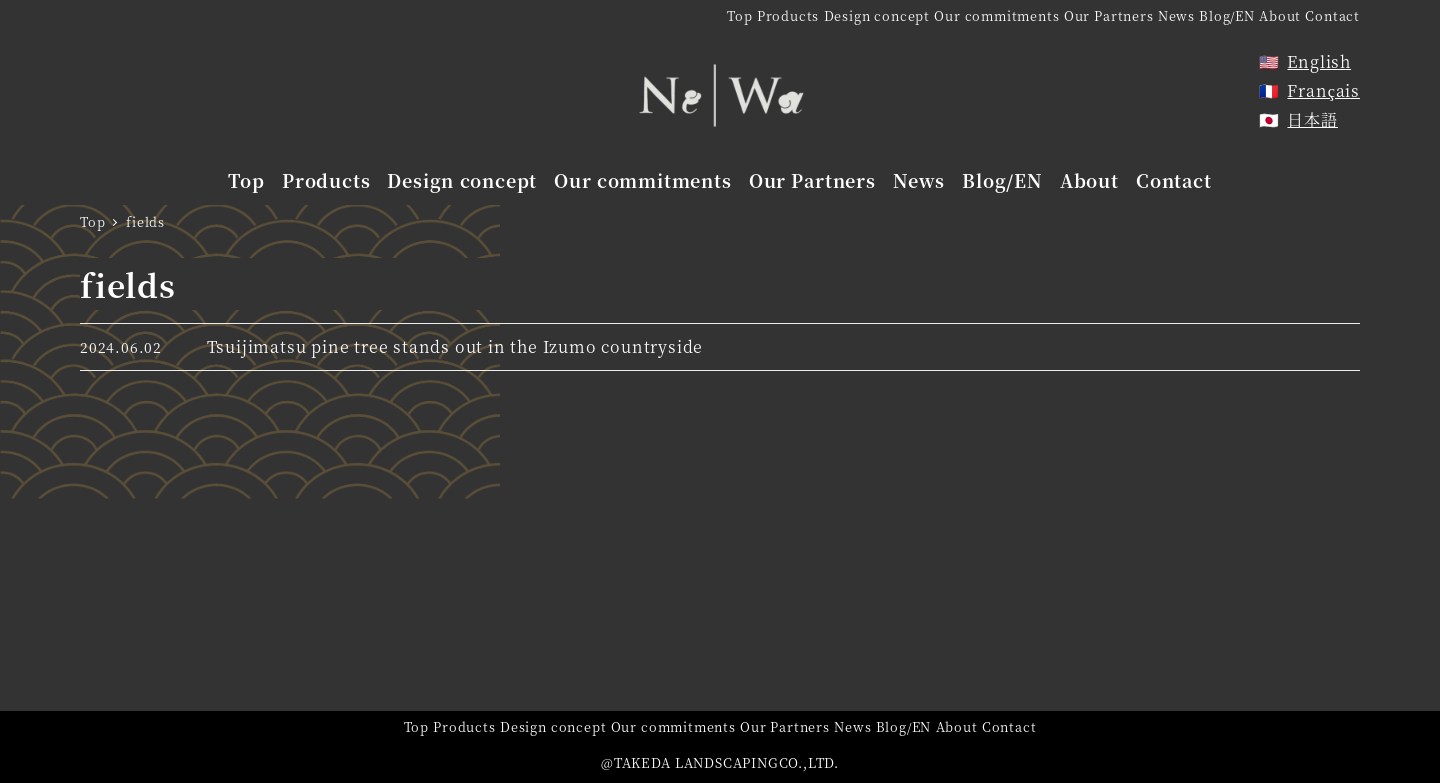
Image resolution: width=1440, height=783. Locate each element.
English (1319, 61)
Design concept (877, 15)
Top (739, 15)
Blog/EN (1227, 15)
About (1280, 15)
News (1176, 15)
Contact (1332, 15)
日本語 (1312, 119)
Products (788, 15)
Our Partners (1109, 15)
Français (1323, 90)
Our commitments (996, 15)
